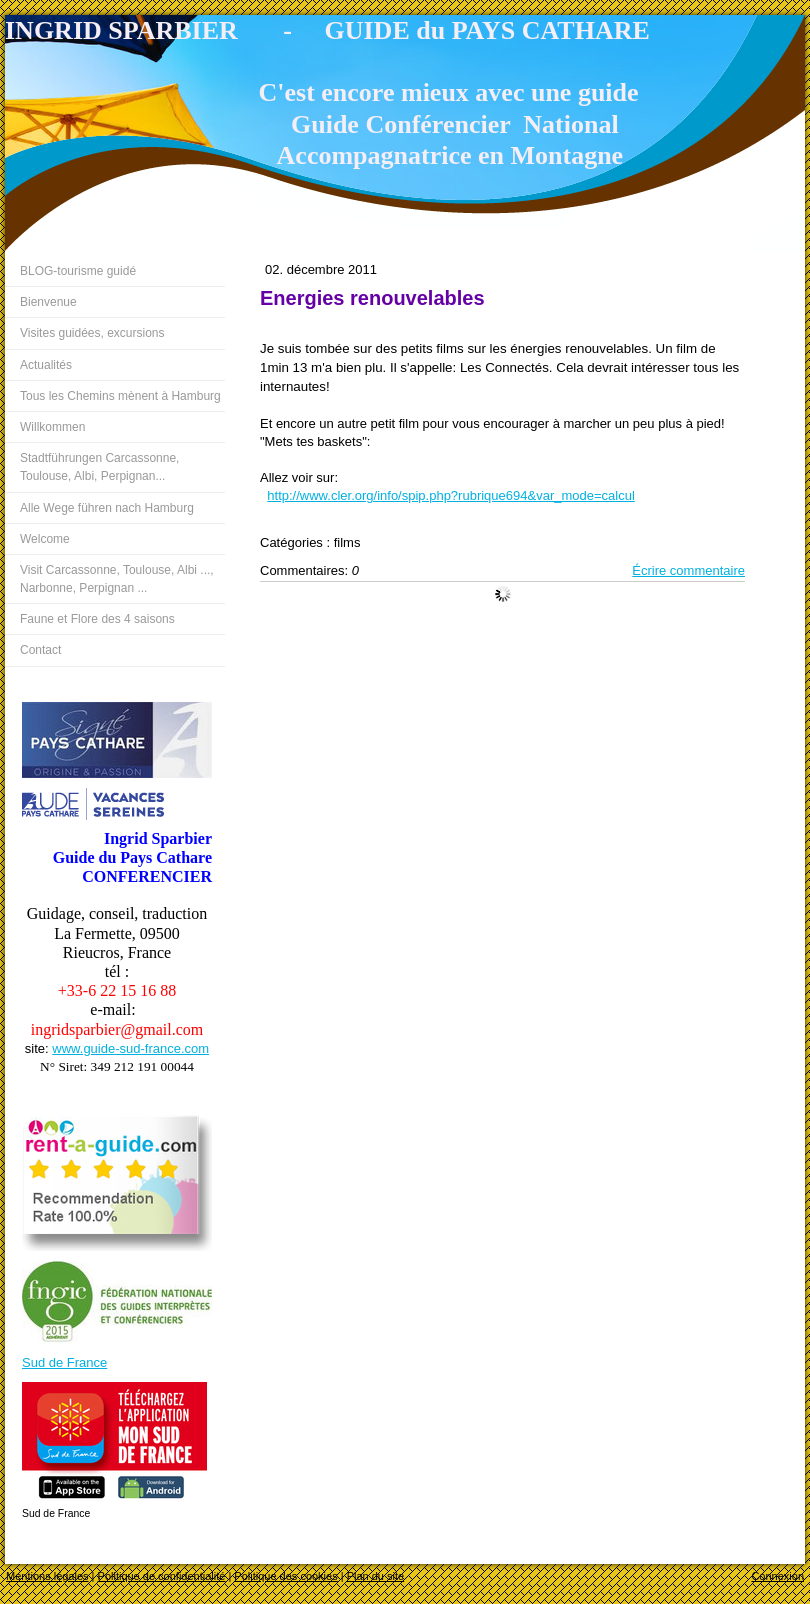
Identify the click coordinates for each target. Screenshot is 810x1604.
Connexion (777, 1576)
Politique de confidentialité (162, 1576)
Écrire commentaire (688, 570)
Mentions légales (47, 1576)
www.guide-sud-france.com (130, 1048)
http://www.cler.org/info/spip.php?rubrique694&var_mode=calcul (450, 495)
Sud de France (64, 1362)
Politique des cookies (285, 1576)
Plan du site (375, 1576)
